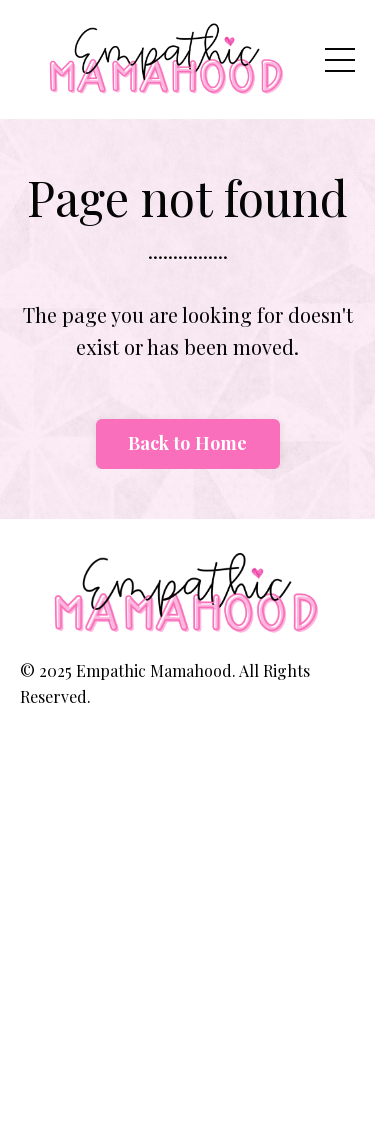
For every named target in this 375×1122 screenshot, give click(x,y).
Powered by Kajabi (187, 749)
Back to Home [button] (188, 443)
